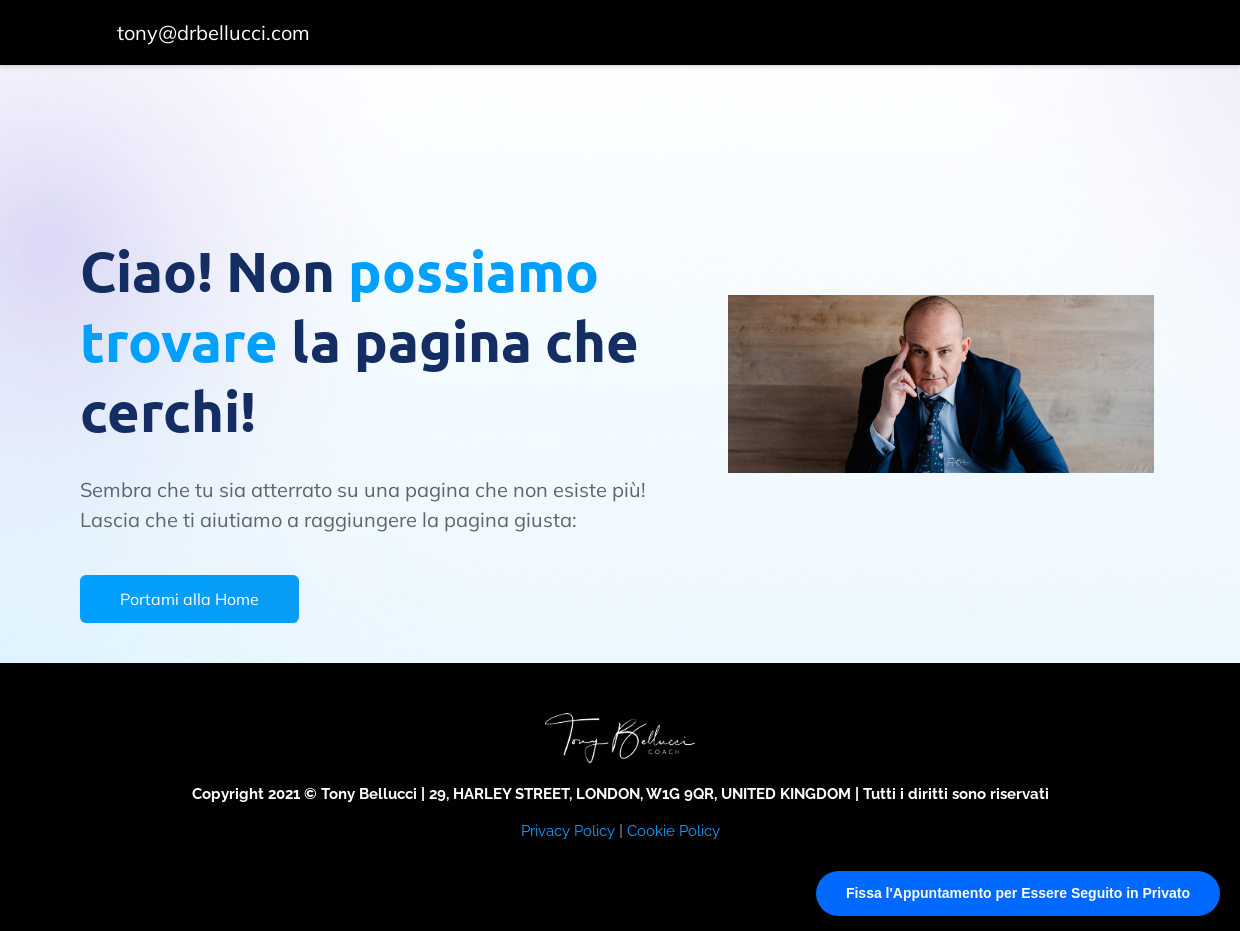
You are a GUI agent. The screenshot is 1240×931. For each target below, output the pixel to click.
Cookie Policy (673, 831)
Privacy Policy (568, 831)
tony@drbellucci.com (213, 32)
